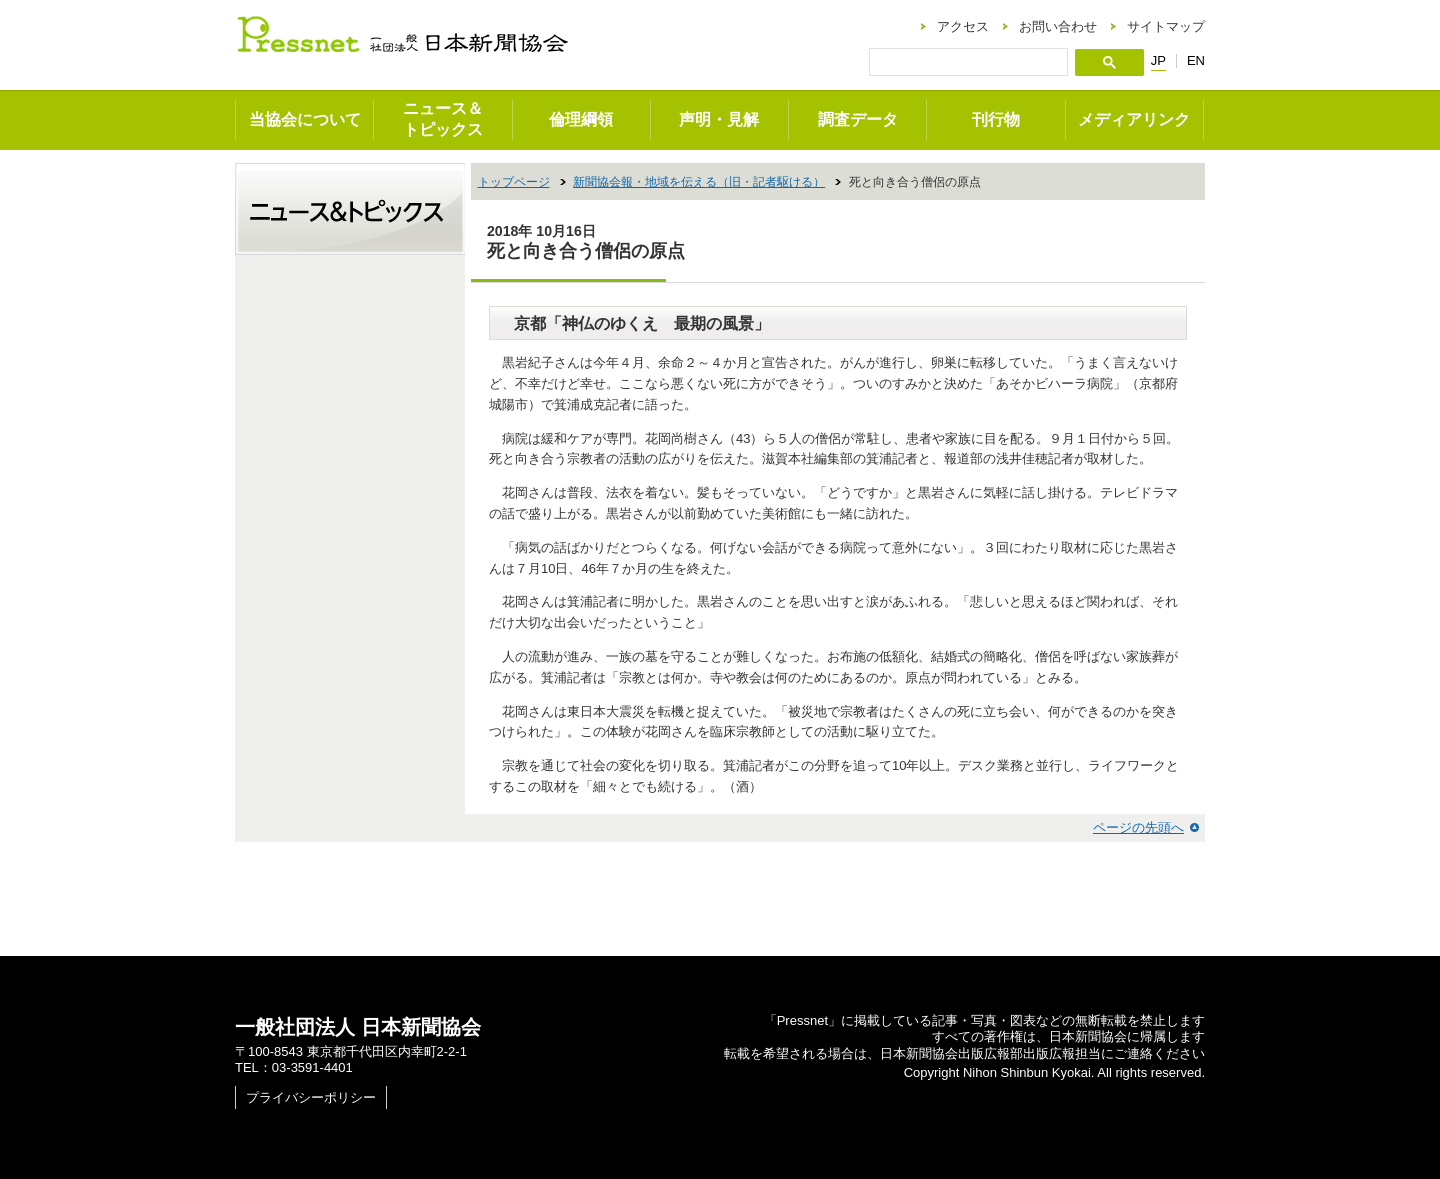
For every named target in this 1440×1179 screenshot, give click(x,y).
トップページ (514, 182)
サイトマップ (1166, 26)
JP (1158, 61)
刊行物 (996, 119)
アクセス (963, 26)
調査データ (858, 119)
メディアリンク (1134, 119)
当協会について (305, 119)
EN (1196, 60)
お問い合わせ (1058, 26)
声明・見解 (719, 119)
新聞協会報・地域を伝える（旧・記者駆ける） (699, 182)
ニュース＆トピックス (443, 119)
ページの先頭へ (1138, 827)
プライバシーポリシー (311, 1097)
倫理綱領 (581, 119)
